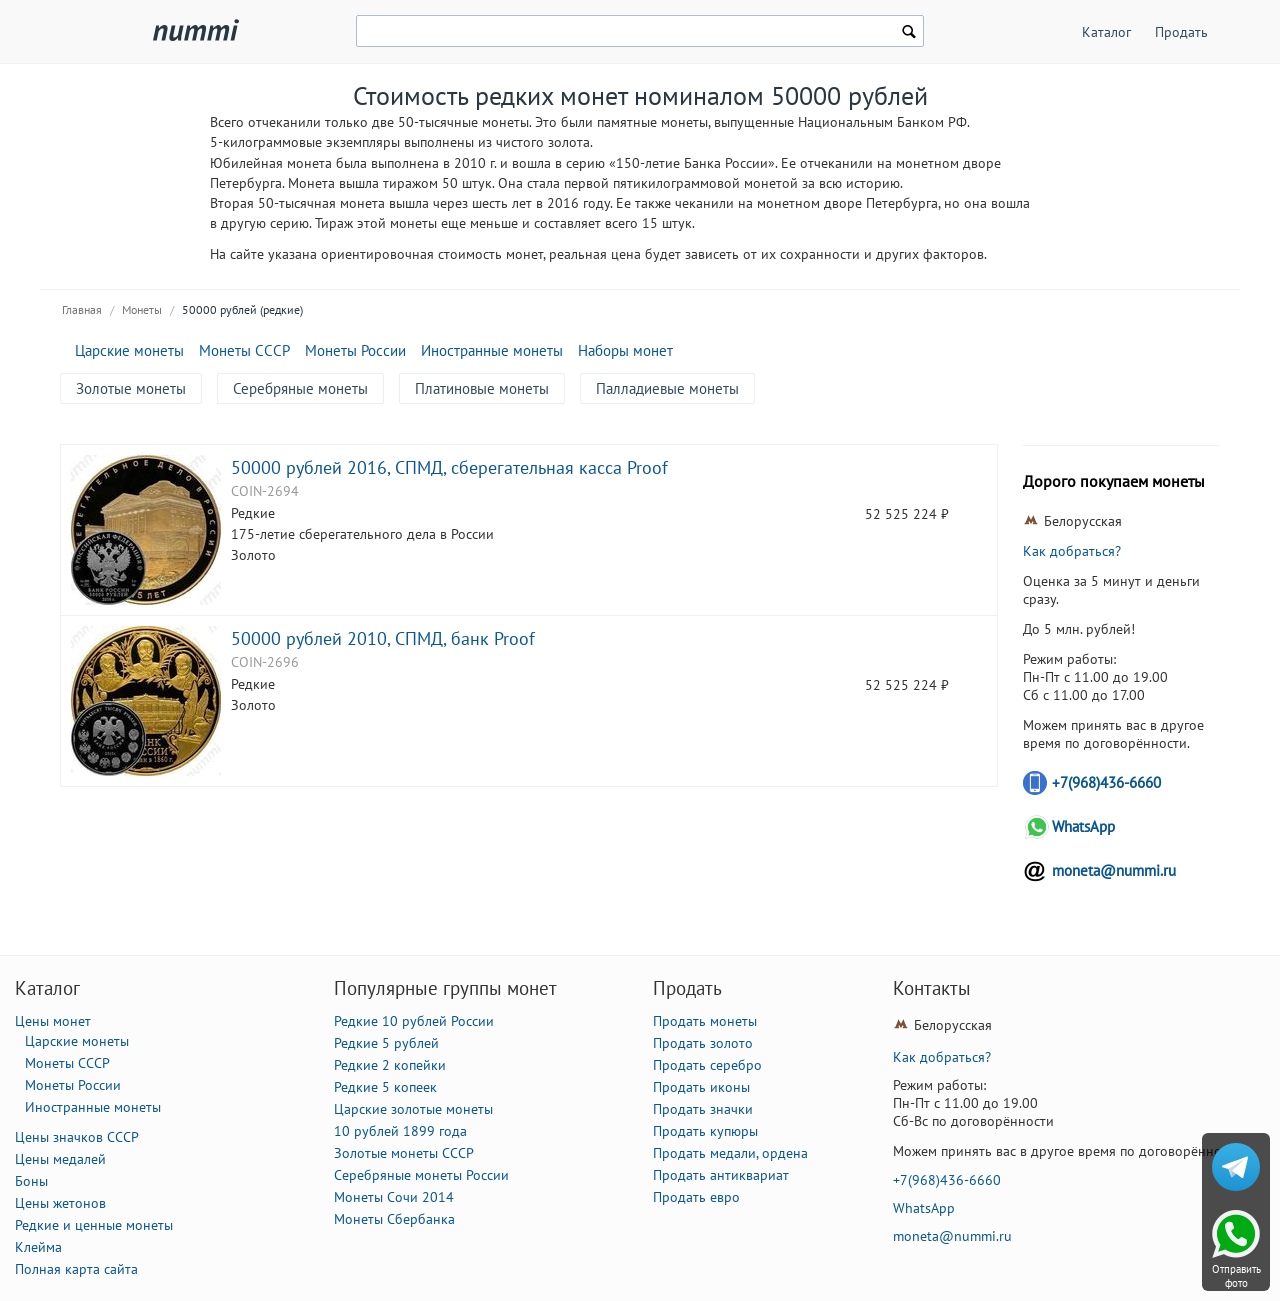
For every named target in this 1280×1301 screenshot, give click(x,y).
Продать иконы (701, 1087)
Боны (31, 1181)
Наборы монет (625, 350)
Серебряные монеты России (421, 1175)
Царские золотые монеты (413, 1109)
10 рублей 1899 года (400, 1131)
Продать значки (703, 1109)
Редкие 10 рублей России (414, 1021)
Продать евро (696, 1197)
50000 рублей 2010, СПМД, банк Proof (383, 638)
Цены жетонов (60, 1203)
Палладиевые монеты (667, 388)
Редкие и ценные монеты (94, 1225)
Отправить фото (1236, 1276)
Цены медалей (60, 1159)
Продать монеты (705, 1021)
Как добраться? (1072, 551)
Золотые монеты (131, 388)
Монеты (142, 309)
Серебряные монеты (300, 388)
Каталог (1106, 32)
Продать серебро (707, 1065)
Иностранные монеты (492, 350)
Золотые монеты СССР (404, 1153)
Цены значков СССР (77, 1137)
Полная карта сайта (76, 1269)
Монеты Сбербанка (394, 1219)
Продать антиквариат (721, 1175)
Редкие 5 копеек (385, 1087)
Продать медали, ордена (730, 1153)
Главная (82, 309)
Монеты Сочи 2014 (394, 1197)
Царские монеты (129, 350)
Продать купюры (705, 1131)
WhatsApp (1083, 826)
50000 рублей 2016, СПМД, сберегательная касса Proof (449, 467)
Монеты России (355, 350)
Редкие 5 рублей (386, 1043)
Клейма (38, 1247)
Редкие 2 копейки (390, 1065)
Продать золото (703, 1043)
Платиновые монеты (482, 388)
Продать (1181, 32)
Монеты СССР (244, 350)
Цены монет (53, 1021)
